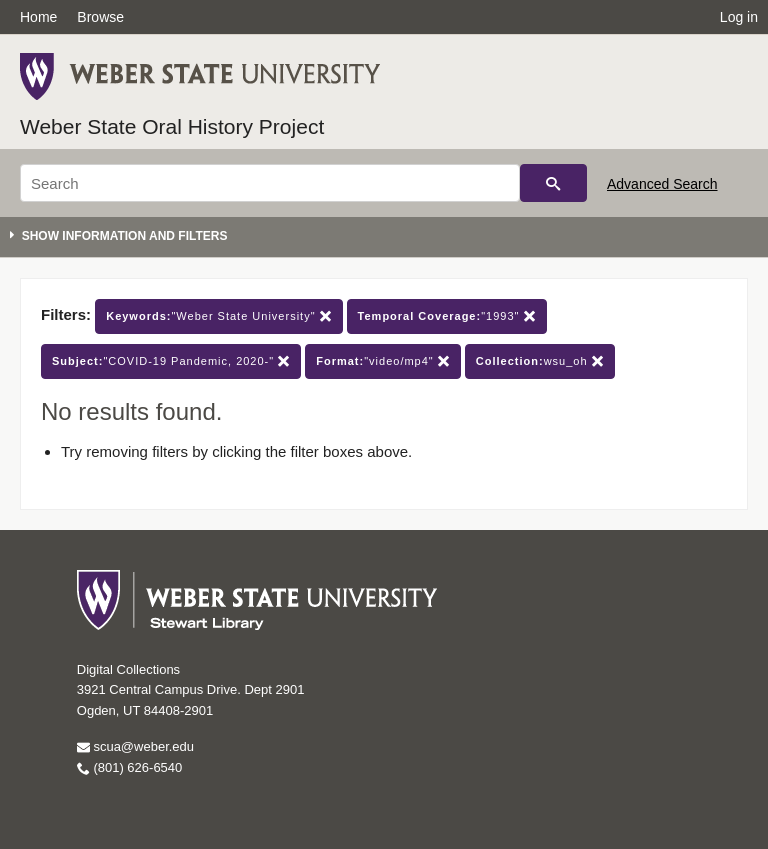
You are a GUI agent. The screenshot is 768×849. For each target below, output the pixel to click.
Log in (739, 17)
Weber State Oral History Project (172, 126)
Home (38, 17)
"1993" (447, 316)
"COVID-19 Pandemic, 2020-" (171, 361)
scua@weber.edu (135, 746)
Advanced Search (662, 184)
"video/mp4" (383, 361)
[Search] (270, 183)
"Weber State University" (218, 316)
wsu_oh (540, 361)
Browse (100, 17)
